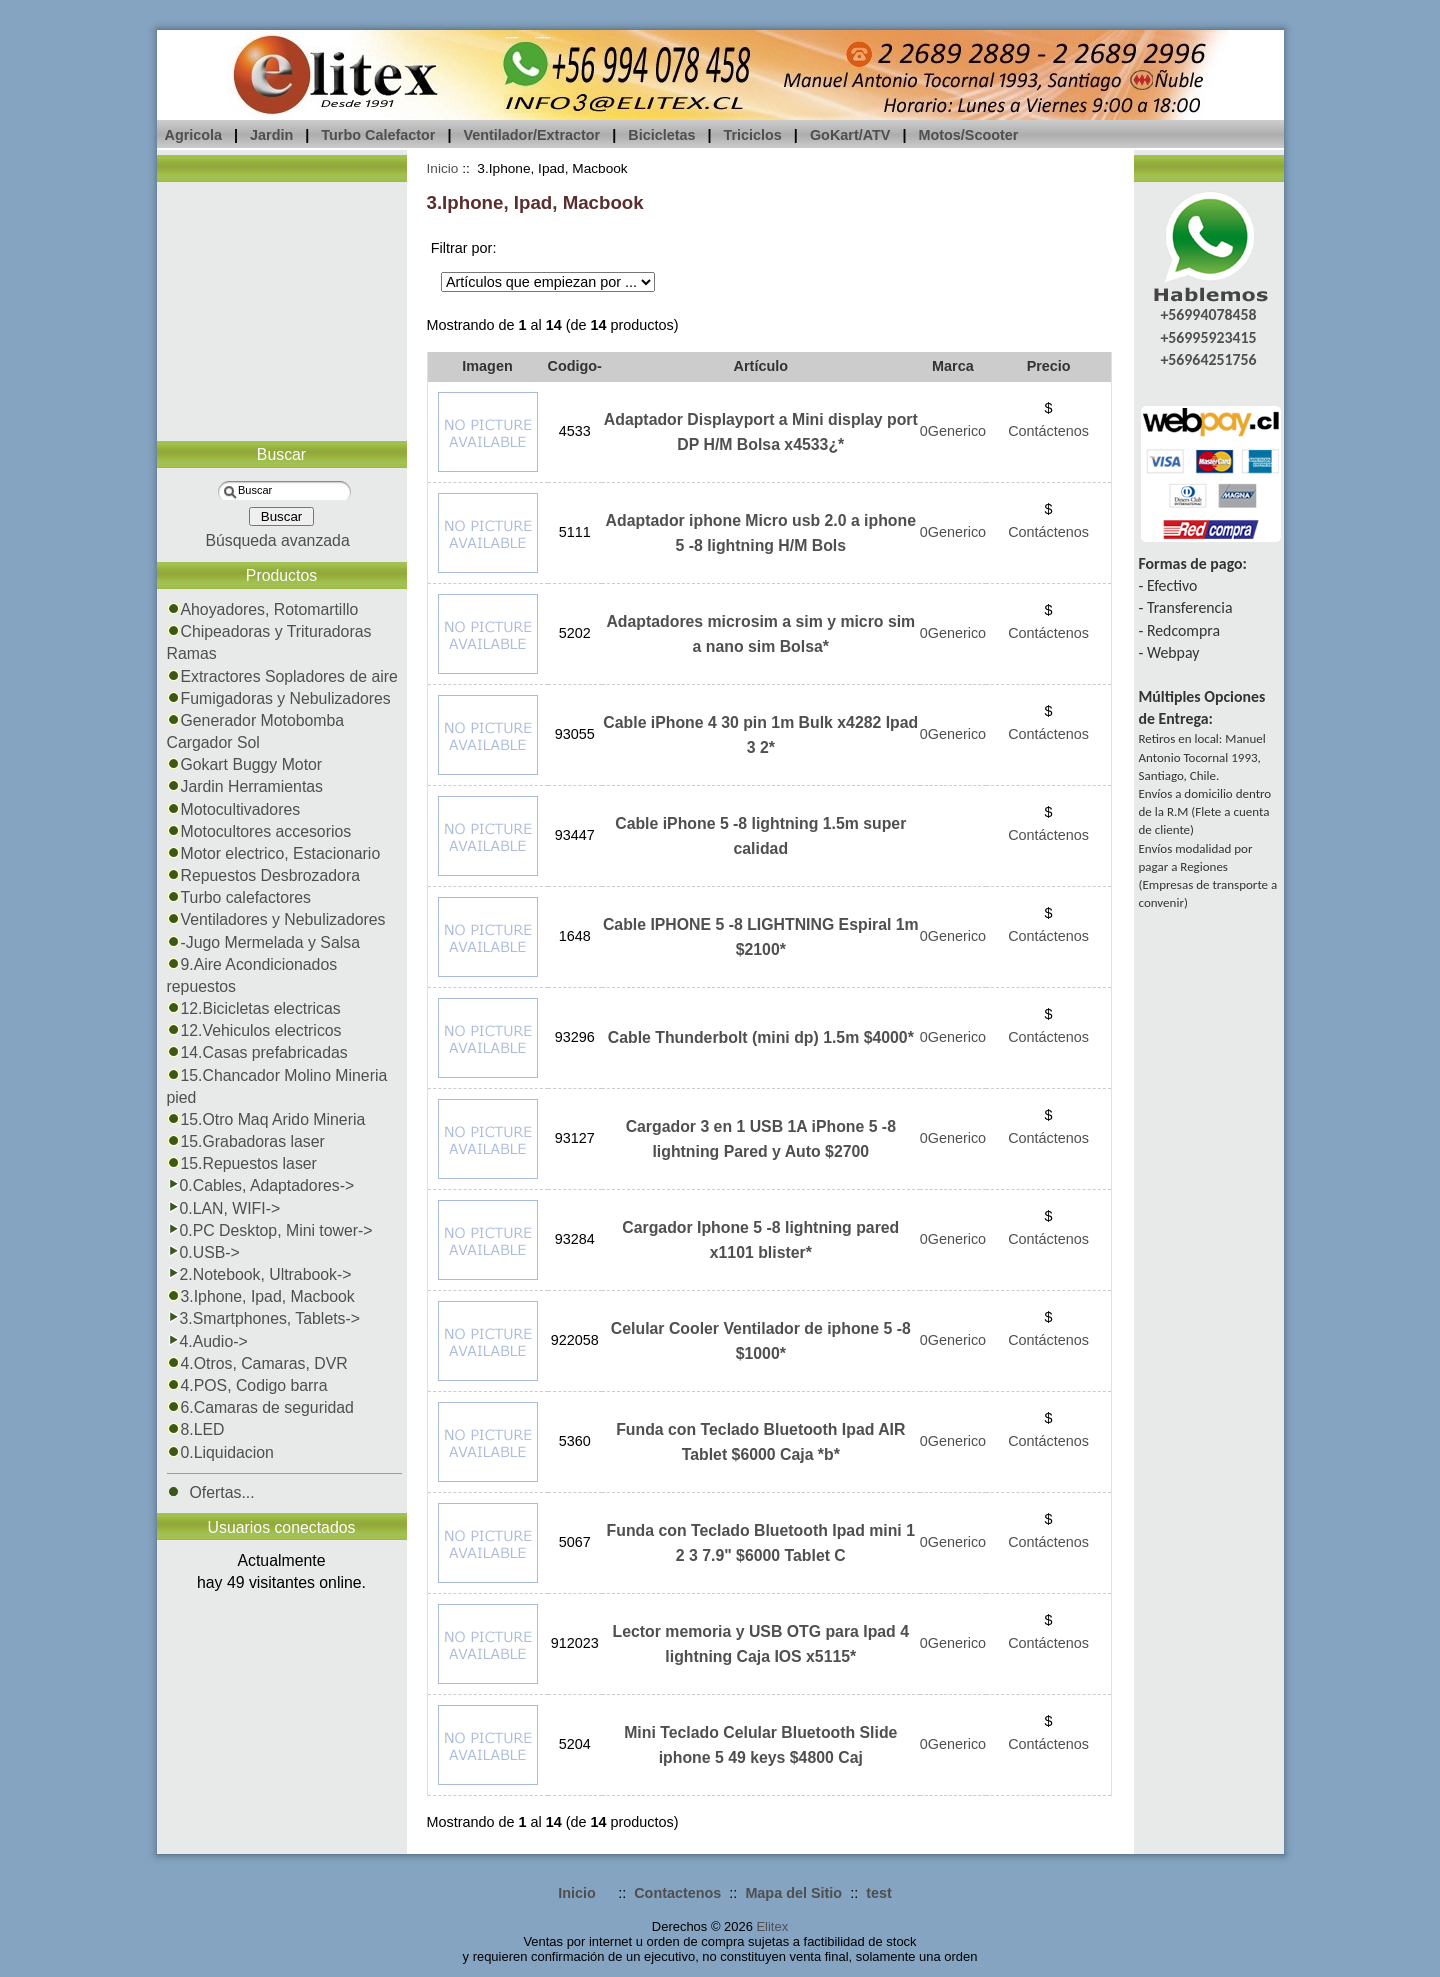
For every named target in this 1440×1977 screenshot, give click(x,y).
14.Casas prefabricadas (257, 1052)
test (879, 1893)
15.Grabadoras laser (246, 1141)
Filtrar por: (464, 248)
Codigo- (575, 366)
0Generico (953, 431)
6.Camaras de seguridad (260, 1407)
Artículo (761, 366)
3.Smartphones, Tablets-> (264, 1318)
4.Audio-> (207, 1341)
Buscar (281, 454)
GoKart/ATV (850, 135)
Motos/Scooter (968, 135)
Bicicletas (661, 135)
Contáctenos (1048, 431)
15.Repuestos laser (242, 1163)
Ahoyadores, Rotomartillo (263, 609)
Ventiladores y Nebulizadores (276, 919)
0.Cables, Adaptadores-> (261, 1185)
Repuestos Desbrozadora (264, 875)
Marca (953, 366)
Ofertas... (211, 1492)
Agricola (194, 135)
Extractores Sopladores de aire (282, 676)
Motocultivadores (234, 809)
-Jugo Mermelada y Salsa (263, 942)
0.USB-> (203, 1252)
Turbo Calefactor (378, 135)
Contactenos (677, 1893)
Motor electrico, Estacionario (274, 853)
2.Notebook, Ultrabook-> (259, 1274)
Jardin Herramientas (245, 786)
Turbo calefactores (239, 897)
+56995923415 (1208, 337)
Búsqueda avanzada (277, 540)
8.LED (196, 1429)
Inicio (443, 168)
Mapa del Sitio (793, 1893)
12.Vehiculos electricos (254, 1030)
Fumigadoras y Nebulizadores (279, 698)
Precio (1049, 366)
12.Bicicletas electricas (254, 1008)
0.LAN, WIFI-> (224, 1208)
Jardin (271, 135)
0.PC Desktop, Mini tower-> (270, 1230)
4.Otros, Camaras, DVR (257, 1363)
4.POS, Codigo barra (247, 1385)
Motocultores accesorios (259, 831)
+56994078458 (1208, 314)
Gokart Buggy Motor (245, 764)
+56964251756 (1208, 359)
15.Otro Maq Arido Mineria (266, 1119)
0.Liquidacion (220, 1452)
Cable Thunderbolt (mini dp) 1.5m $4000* (761, 1037)
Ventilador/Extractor (531, 135)
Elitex (772, 1926)
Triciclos (752, 135)
